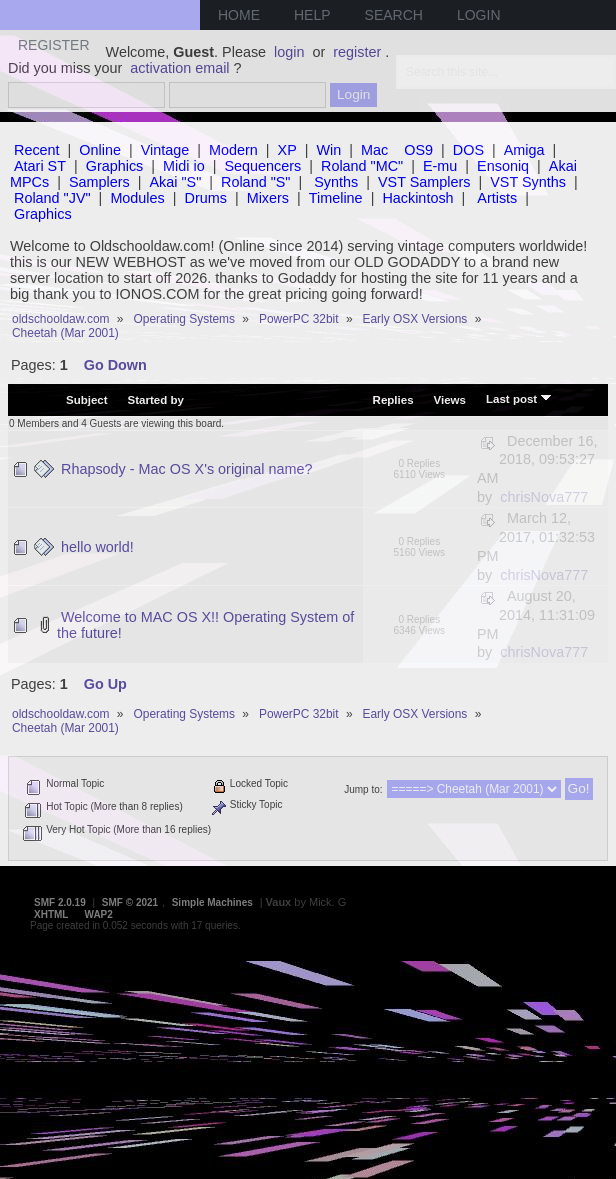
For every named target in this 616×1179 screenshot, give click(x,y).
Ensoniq (503, 166)
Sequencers (262, 166)
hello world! (97, 547)
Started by (156, 400)
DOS (468, 150)
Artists (497, 198)
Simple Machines (212, 902)
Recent (37, 150)
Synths (336, 182)
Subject (87, 400)
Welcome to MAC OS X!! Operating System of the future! (205, 625)
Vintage (165, 150)
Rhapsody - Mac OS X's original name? (187, 469)
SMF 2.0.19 (60, 902)
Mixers (268, 198)
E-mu (440, 166)
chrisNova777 (544, 497)
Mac (374, 150)
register (357, 52)
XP (287, 150)
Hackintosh (417, 198)
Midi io (184, 166)
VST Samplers (424, 182)
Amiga (524, 150)
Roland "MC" (362, 166)
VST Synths (528, 182)
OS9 (418, 150)
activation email (179, 68)
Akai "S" (175, 182)
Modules (137, 198)
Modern (233, 150)
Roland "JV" (52, 198)
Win (329, 150)
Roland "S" (255, 182)
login (289, 52)
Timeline (336, 198)
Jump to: (363, 789)
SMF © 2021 (130, 902)
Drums (206, 198)
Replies (393, 400)
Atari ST (40, 166)
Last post (519, 398)
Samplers (99, 182)
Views (450, 400)
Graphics (115, 166)
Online (100, 150)
